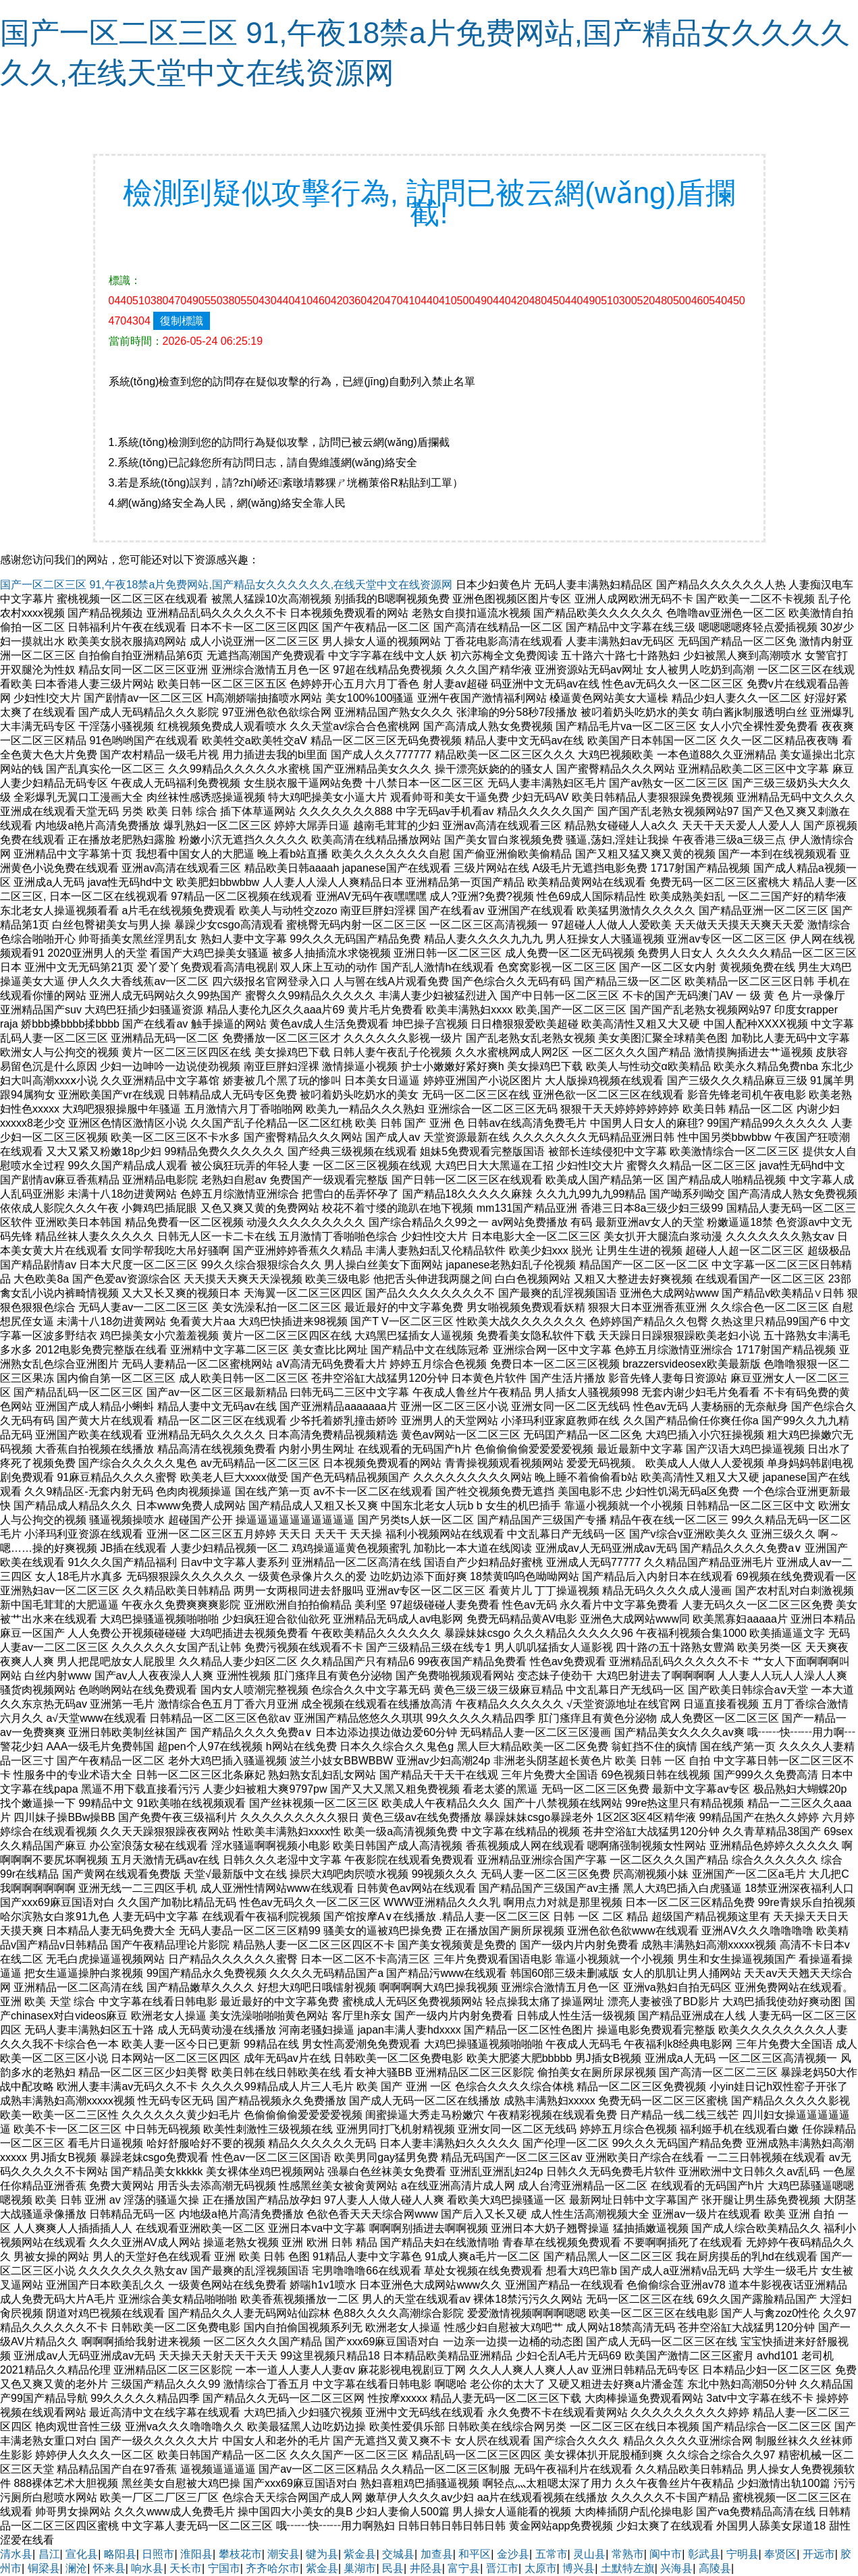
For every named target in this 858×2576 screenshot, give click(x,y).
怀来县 (109, 2568)
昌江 (49, 2554)
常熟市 (628, 2554)
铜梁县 (44, 2568)
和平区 (474, 2554)
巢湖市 (360, 2568)
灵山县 (589, 2554)
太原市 (541, 2568)
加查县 (437, 2554)
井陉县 (426, 2568)
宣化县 (81, 2554)
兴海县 (676, 2568)
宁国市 (224, 2568)
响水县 (147, 2568)
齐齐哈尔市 (273, 2568)
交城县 (398, 2554)
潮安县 (283, 2554)
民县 (393, 2568)
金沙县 (513, 2554)
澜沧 (76, 2568)
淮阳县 (196, 2554)
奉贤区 (780, 2554)
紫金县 (360, 2554)
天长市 (185, 2568)
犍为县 (322, 2554)
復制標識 (181, 321)
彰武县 (704, 2554)
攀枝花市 (240, 2554)
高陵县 (715, 2568)
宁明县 (742, 2554)
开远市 (819, 2554)
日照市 (158, 2554)
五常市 (551, 2554)
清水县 (16, 2554)
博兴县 (578, 2568)
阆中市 (665, 2554)
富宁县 (464, 2568)
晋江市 (502, 2568)
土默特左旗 (628, 2568)
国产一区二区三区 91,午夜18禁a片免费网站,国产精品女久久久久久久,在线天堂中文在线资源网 (226, 584)
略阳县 (120, 2554)
